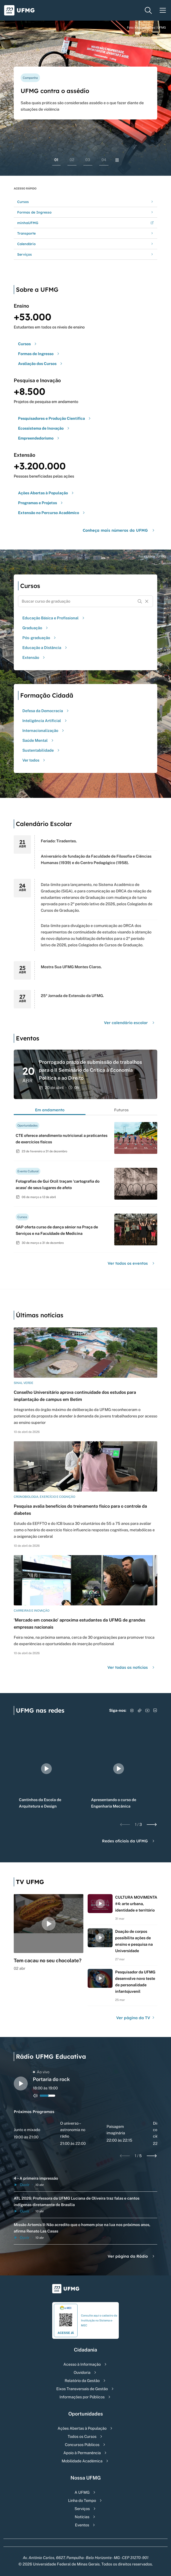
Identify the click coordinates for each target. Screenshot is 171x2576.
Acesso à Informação (82, 2364)
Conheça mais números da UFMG (119, 530)
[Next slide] (151, 1824)
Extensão (34, 657)
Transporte (85, 233)
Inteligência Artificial (45, 720)
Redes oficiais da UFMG (129, 1840)
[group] (46, 1769)
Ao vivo (41, 2072)
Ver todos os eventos (132, 1263)
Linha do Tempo (82, 2500)
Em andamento (49, 1109)
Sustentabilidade (41, 750)
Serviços (85, 254)
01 (56, 159)
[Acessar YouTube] (147, 1710)
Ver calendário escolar (130, 1022)
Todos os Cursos (82, 2436)
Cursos (85, 202)
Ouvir (21, 2184)
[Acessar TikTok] (139, 1710)
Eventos (82, 2525)
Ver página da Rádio (132, 2256)
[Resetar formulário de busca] (146, 601)
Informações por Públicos (82, 2397)
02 (72, 159)
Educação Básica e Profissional (54, 618)
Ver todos (34, 760)
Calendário (85, 244)
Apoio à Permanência (82, 2453)
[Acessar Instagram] (132, 1710)
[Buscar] (139, 601)
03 (87, 159)
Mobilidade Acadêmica (82, 2461)
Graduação (35, 628)
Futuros (121, 1109)
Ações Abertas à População (82, 2428)
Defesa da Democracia (46, 711)
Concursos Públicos (82, 2444)
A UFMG (82, 2492)
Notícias (82, 2517)
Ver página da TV (136, 2017)
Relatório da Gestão (82, 2380)
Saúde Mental (38, 740)
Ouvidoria (82, 2372)
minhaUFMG (85, 223)
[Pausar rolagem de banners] (117, 160)
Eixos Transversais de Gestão (82, 2389)
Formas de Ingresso (85, 212)
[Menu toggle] (163, 10)
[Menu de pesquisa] (148, 10)
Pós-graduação (39, 637)
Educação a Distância (45, 647)
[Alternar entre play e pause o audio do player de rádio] (21, 2083)
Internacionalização (43, 730)
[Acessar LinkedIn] (155, 1710)
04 (103, 159)
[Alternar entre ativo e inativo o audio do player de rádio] (35, 2095)
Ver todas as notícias (131, 1667)
